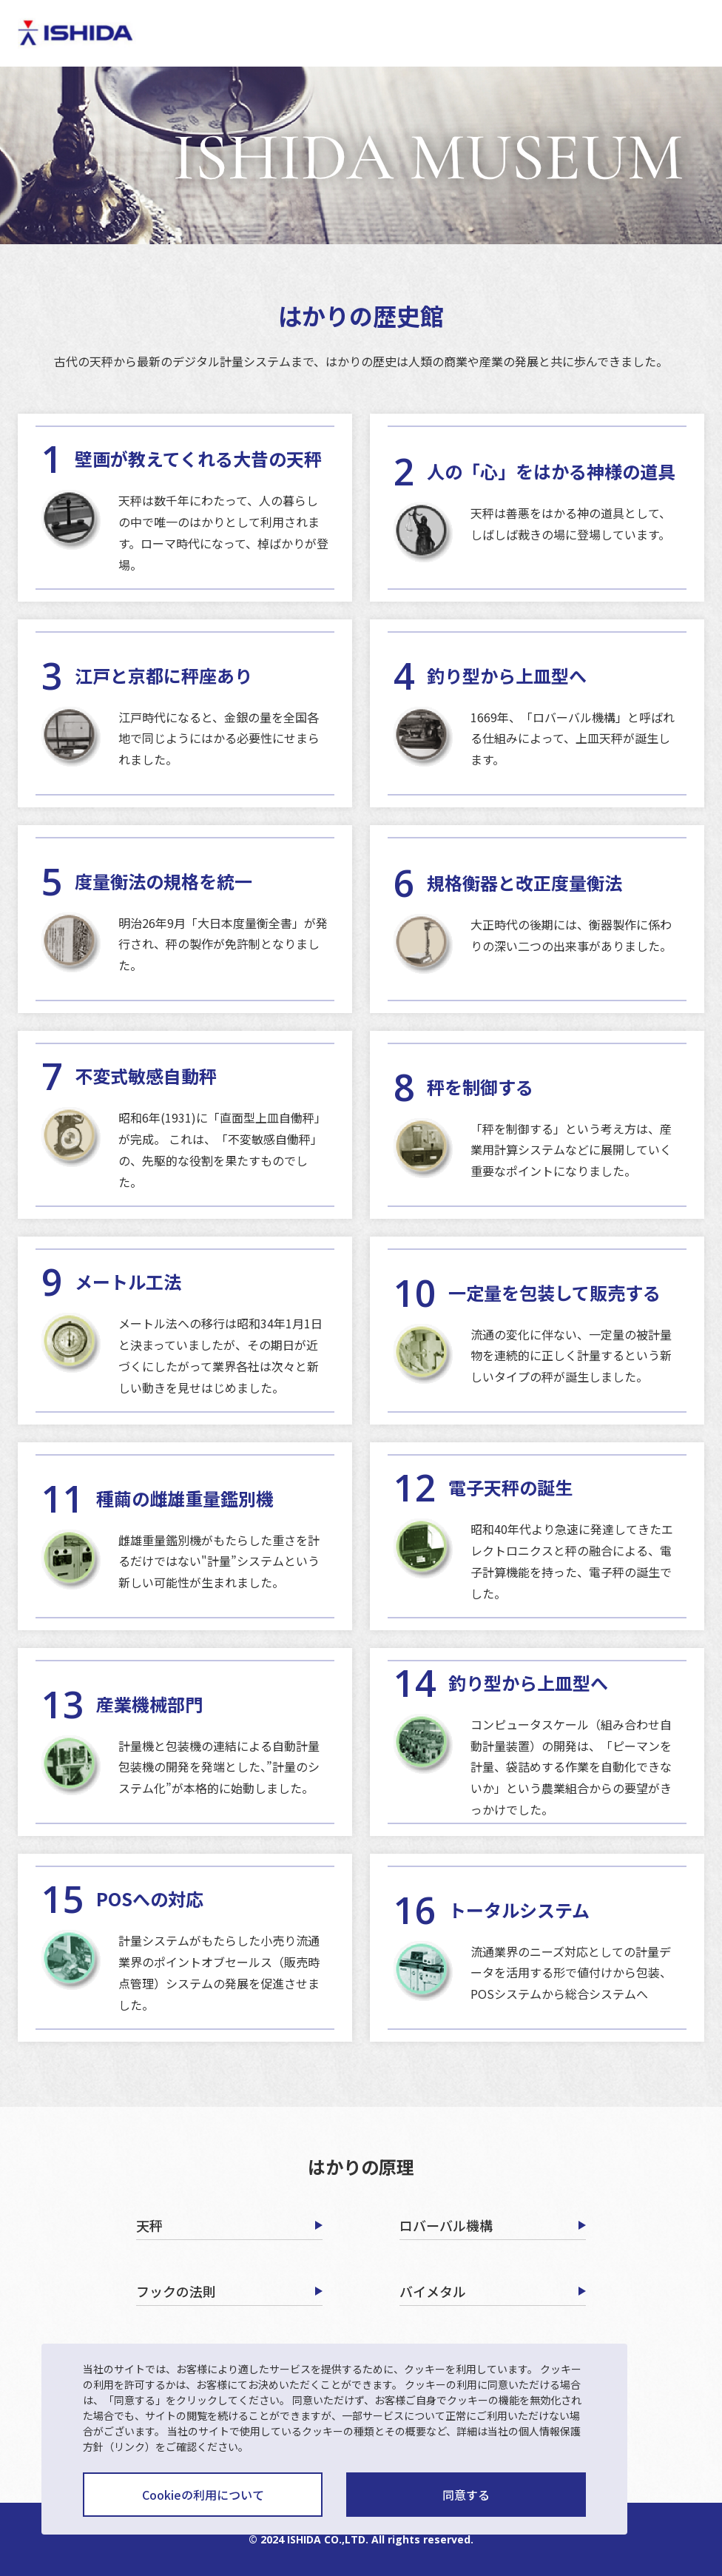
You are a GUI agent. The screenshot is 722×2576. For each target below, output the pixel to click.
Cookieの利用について (203, 2494)
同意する (466, 2494)
